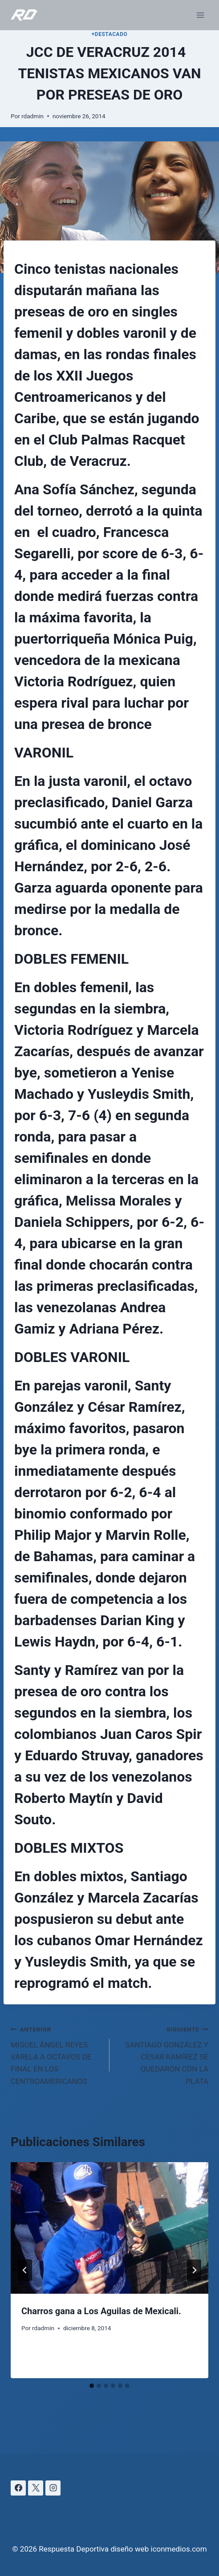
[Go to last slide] (25, 2270)
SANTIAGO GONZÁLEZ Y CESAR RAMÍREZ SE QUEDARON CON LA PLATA (162, 2054)
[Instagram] (53, 2488)
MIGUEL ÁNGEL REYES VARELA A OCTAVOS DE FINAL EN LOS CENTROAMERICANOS (56, 2054)
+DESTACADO (110, 34)
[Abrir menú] (200, 15)
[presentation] (109, 2228)
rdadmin (32, 116)
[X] (35, 2488)
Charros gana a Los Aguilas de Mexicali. (101, 2311)
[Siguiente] (194, 2270)
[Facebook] (18, 2488)
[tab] (91, 2386)
